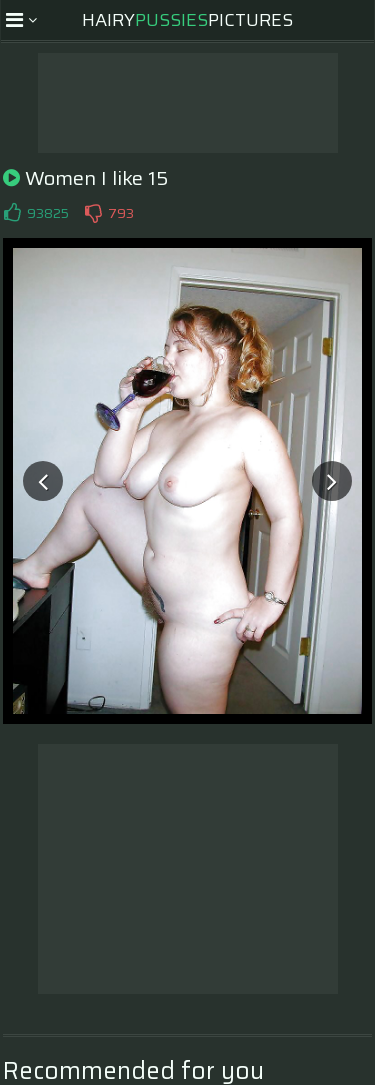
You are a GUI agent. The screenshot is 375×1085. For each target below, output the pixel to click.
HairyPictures (187, 20)
